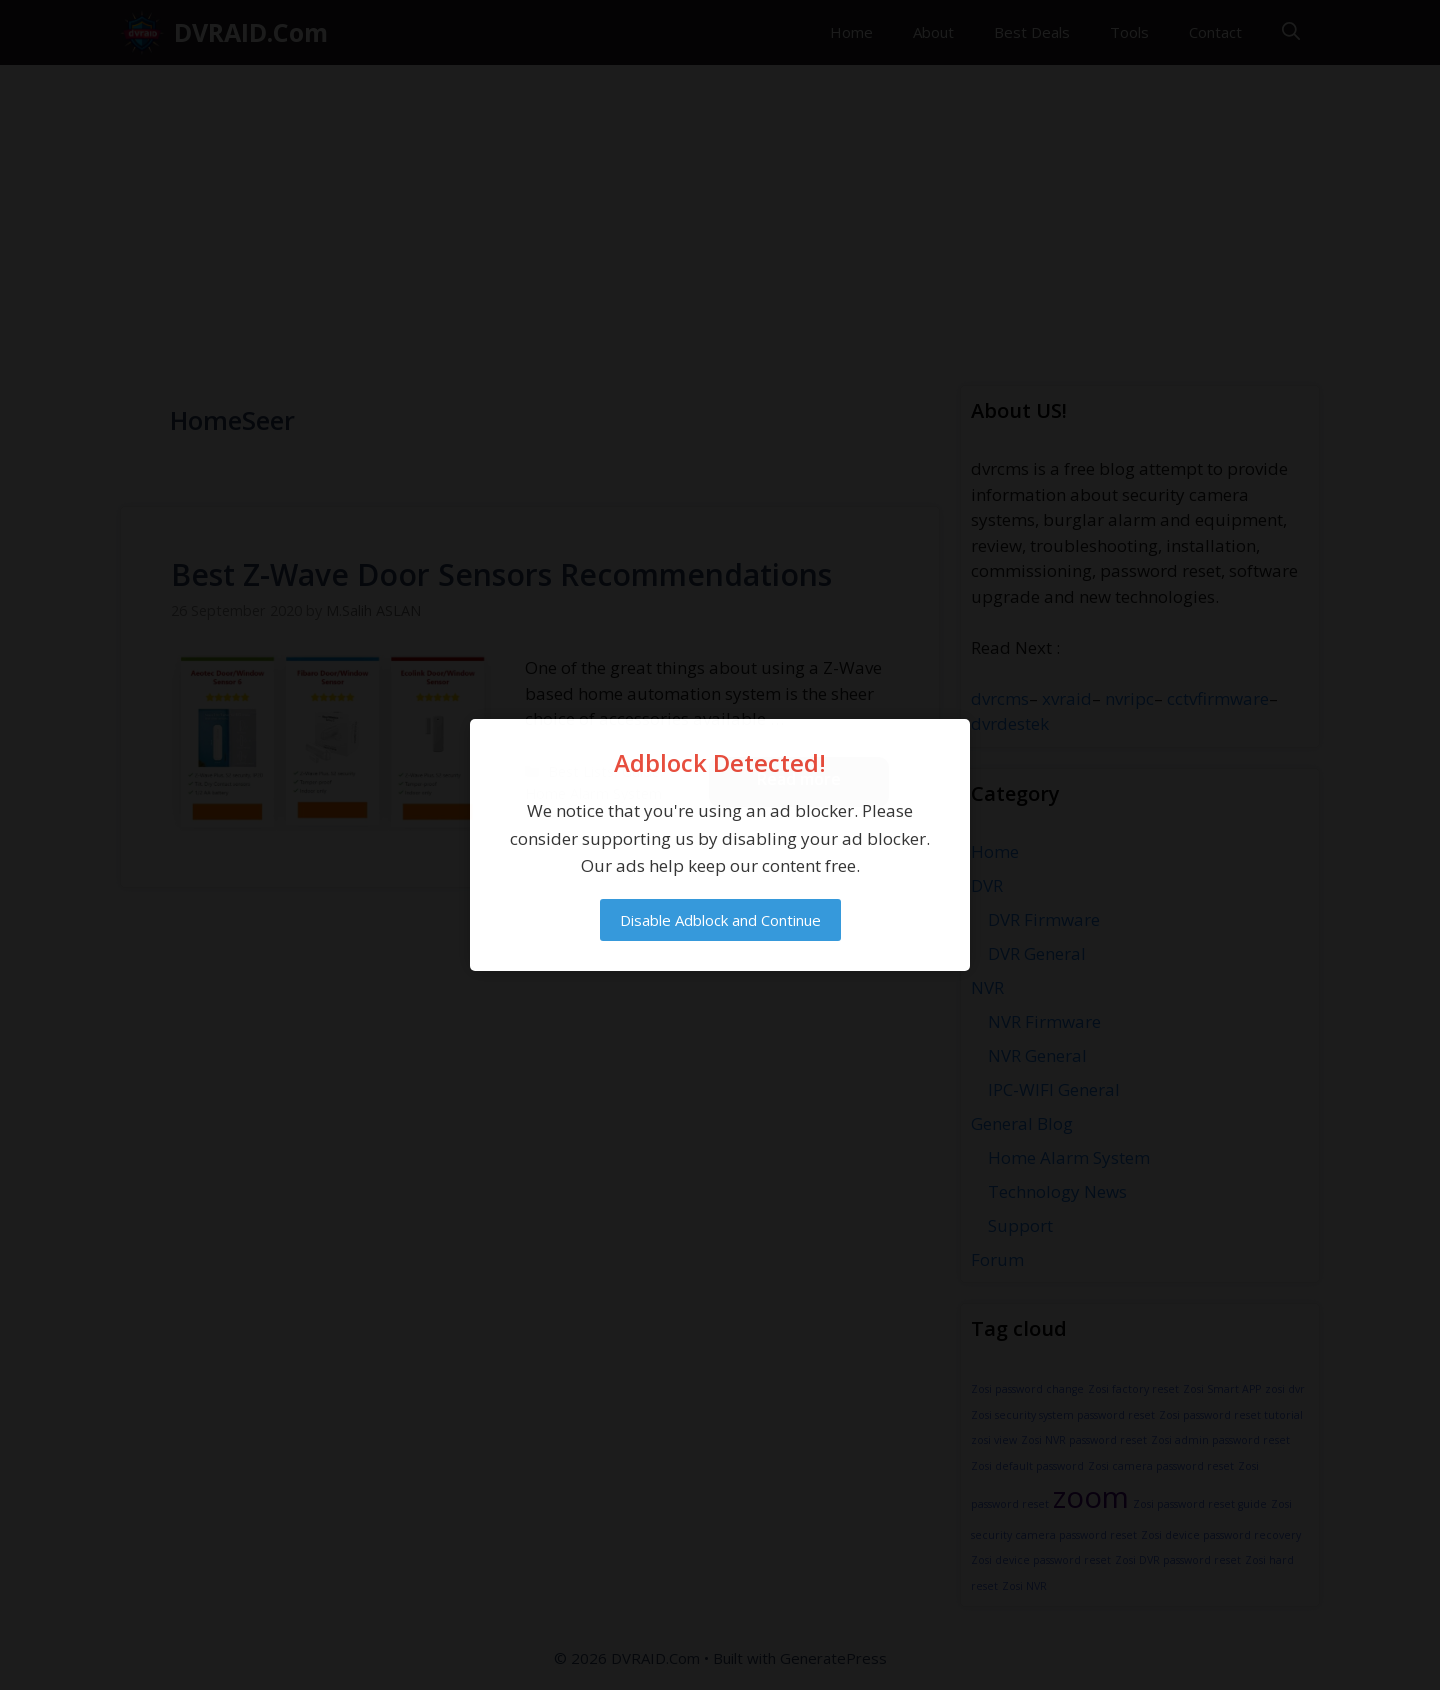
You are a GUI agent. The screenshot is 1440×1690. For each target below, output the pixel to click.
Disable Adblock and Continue (720, 920)
